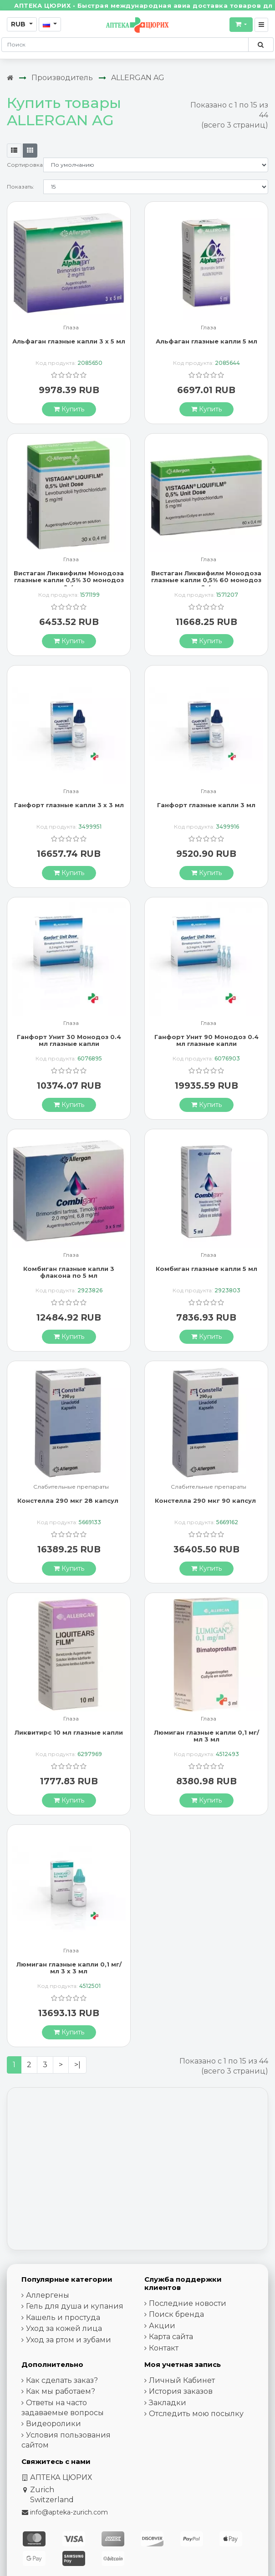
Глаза (71, 328)
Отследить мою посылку (196, 2413)
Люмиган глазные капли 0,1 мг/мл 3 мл (206, 1736)
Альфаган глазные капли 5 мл (206, 341)
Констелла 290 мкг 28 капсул (68, 1500)
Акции (162, 2325)
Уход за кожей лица (64, 2328)
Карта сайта (171, 2336)
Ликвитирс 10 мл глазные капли (69, 1732)
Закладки (167, 2402)
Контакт (163, 2348)
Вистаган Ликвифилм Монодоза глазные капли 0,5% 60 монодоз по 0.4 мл (206, 580)
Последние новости (187, 2303)
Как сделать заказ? (62, 2380)
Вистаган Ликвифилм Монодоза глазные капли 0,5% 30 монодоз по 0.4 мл (69, 580)
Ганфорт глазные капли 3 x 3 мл (69, 805)
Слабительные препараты (71, 1487)
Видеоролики (53, 2423)
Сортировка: (25, 164)
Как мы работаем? (60, 2391)
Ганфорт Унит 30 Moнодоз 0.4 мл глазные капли (69, 1040)
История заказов (181, 2391)
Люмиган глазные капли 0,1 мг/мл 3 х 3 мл (69, 1968)
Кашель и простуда (63, 2317)
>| (77, 2064)
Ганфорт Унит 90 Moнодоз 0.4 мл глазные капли (206, 1040)
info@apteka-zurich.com (69, 2512)
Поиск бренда (176, 2314)
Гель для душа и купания (74, 2306)
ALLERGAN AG (137, 77)
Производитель (62, 77)
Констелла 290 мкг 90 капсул (206, 1500)
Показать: (20, 186)
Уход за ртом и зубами (68, 2339)
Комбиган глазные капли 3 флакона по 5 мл (68, 1272)
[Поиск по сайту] (260, 45)
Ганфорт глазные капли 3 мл (206, 805)
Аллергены (47, 2295)
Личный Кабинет (182, 2380)
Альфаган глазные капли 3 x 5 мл (68, 341)
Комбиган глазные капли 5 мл (206, 1268)
